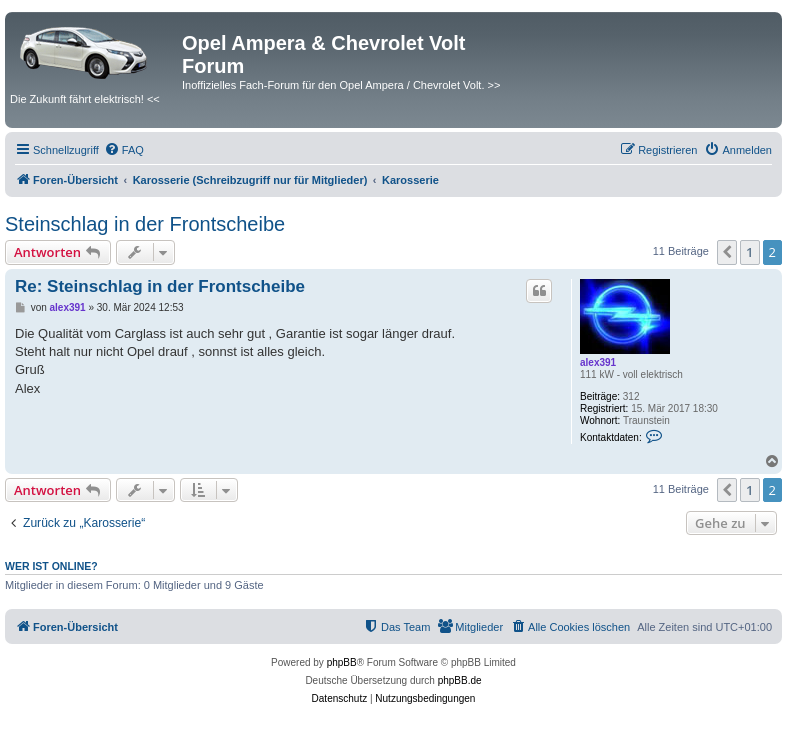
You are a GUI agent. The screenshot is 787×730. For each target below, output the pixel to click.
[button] (727, 252)
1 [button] (749, 252)
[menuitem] (124, 150)
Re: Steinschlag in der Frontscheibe (160, 286)
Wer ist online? (51, 566)
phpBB (342, 662)
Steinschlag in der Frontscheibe (145, 224)
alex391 (598, 362)
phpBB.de (460, 680)
